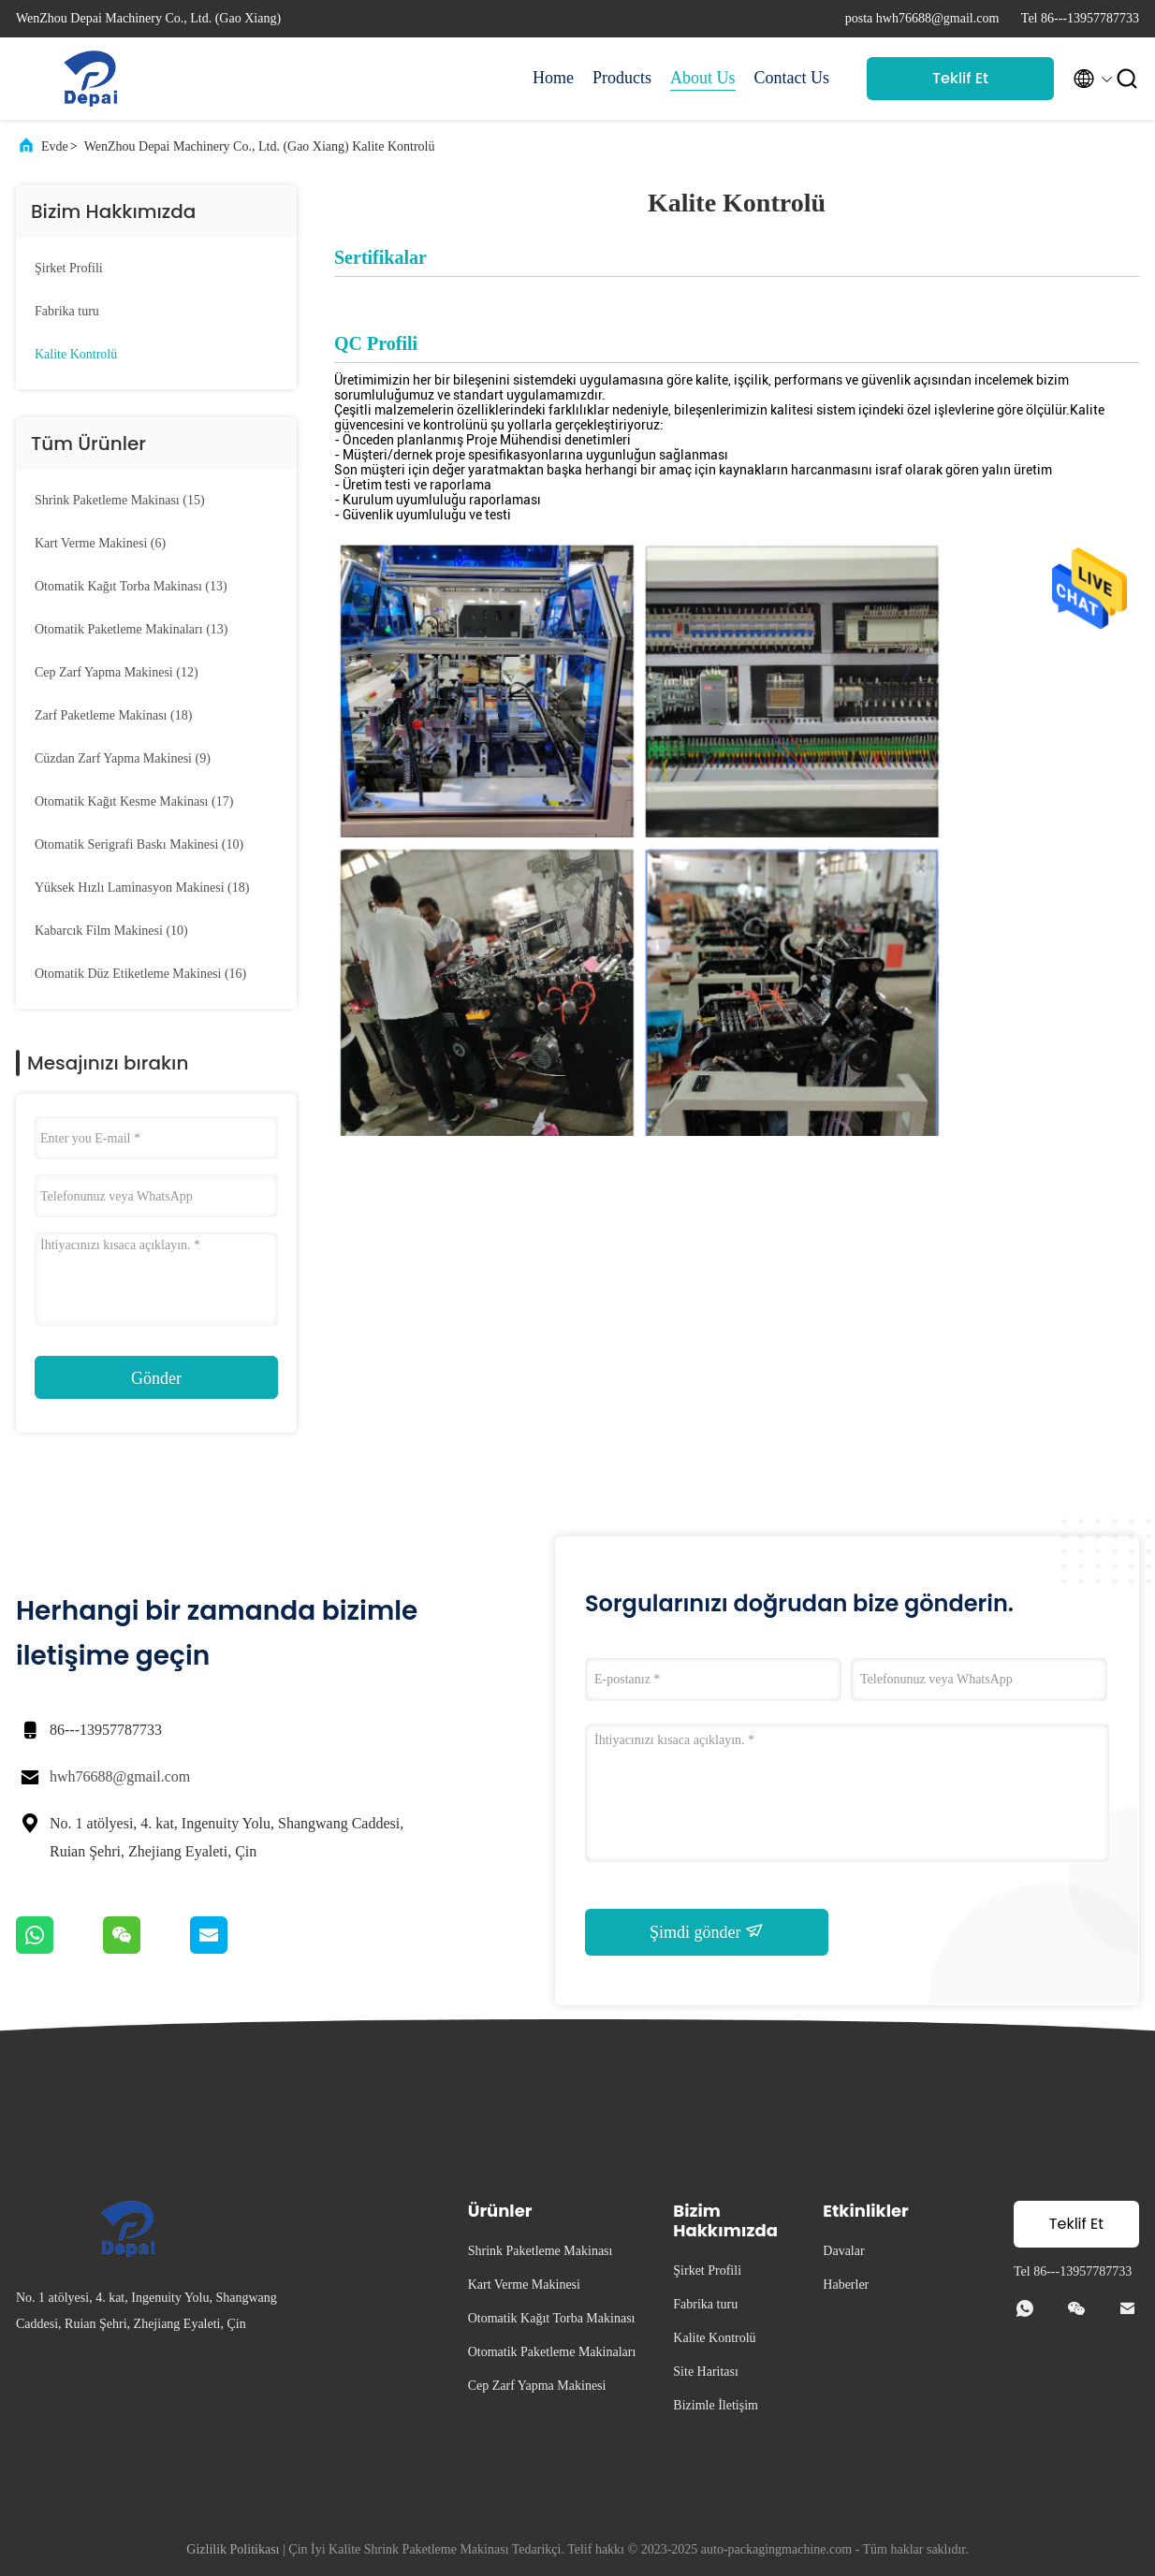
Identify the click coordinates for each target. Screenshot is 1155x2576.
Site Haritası (705, 2372)
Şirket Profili (69, 268)
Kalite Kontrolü (76, 354)
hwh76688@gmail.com (120, 1776)
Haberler (846, 2285)
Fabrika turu (67, 311)
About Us (703, 77)
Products (621, 77)
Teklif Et (960, 78)
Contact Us (792, 77)
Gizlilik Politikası (232, 2549)
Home (553, 77)
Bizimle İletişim (715, 2405)
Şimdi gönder (707, 1931)
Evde (54, 146)
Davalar (843, 2251)
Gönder (156, 1378)
